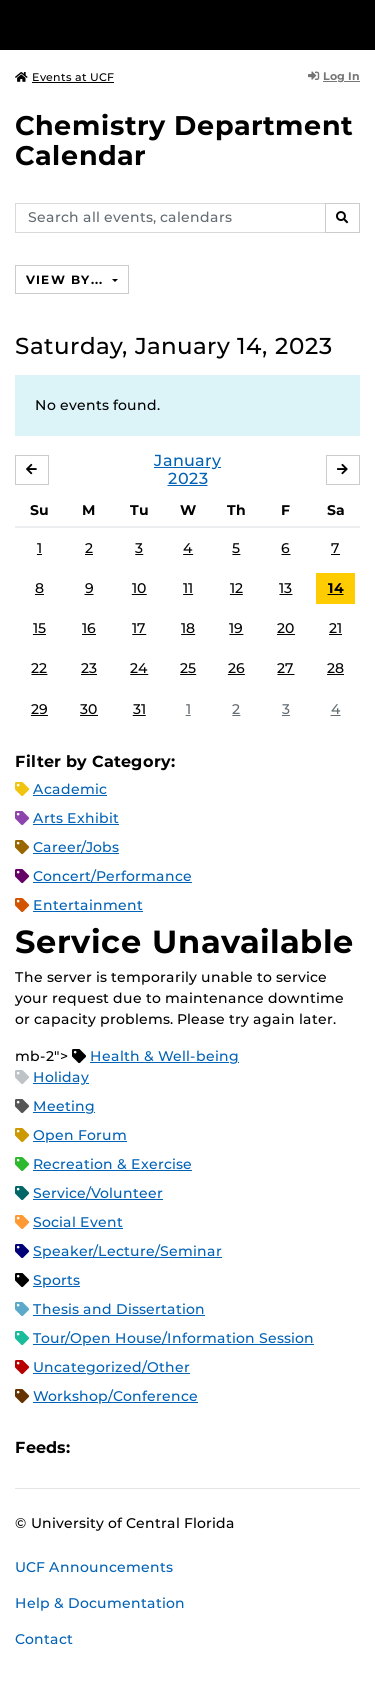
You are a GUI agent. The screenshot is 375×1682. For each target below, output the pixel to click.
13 (285, 588)
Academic (70, 789)
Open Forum (80, 1135)
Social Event (78, 1222)
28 (335, 668)
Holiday (61, 1077)
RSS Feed (164, 1447)
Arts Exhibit (76, 818)
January (187, 460)
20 (286, 628)
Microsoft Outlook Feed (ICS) (130, 1447)
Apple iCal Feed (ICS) (96, 1447)
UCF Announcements (94, 1567)
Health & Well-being (164, 1056)
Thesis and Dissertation (119, 1309)
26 (236, 668)
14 (336, 588)
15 (39, 628)
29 (39, 709)
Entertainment (88, 905)
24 (139, 668)
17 (139, 628)
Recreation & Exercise (112, 1164)
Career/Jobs (76, 847)
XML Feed (198, 1447)
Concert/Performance (112, 876)
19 (236, 628)
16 (89, 628)
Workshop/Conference (115, 1396)
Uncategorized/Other (111, 1367)
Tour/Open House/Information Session (173, 1338)
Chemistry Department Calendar (184, 140)
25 (188, 668)
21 (335, 628)
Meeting (64, 1106)
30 (89, 709)
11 (188, 588)
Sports (56, 1280)
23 (89, 668)
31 (139, 709)
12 (236, 588)
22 (39, 668)
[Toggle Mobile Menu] (355, 23)
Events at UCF (64, 77)
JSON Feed (232, 1447)
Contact (44, 1639)
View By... (67, 279)
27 (285, 668)
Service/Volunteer (98, 1193)
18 (188, 628)
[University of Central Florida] (152, 24)
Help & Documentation (100, 1603)
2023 (188, 478)
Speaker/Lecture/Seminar (127, 1251)
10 (139, 588)
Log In (334, 76)
